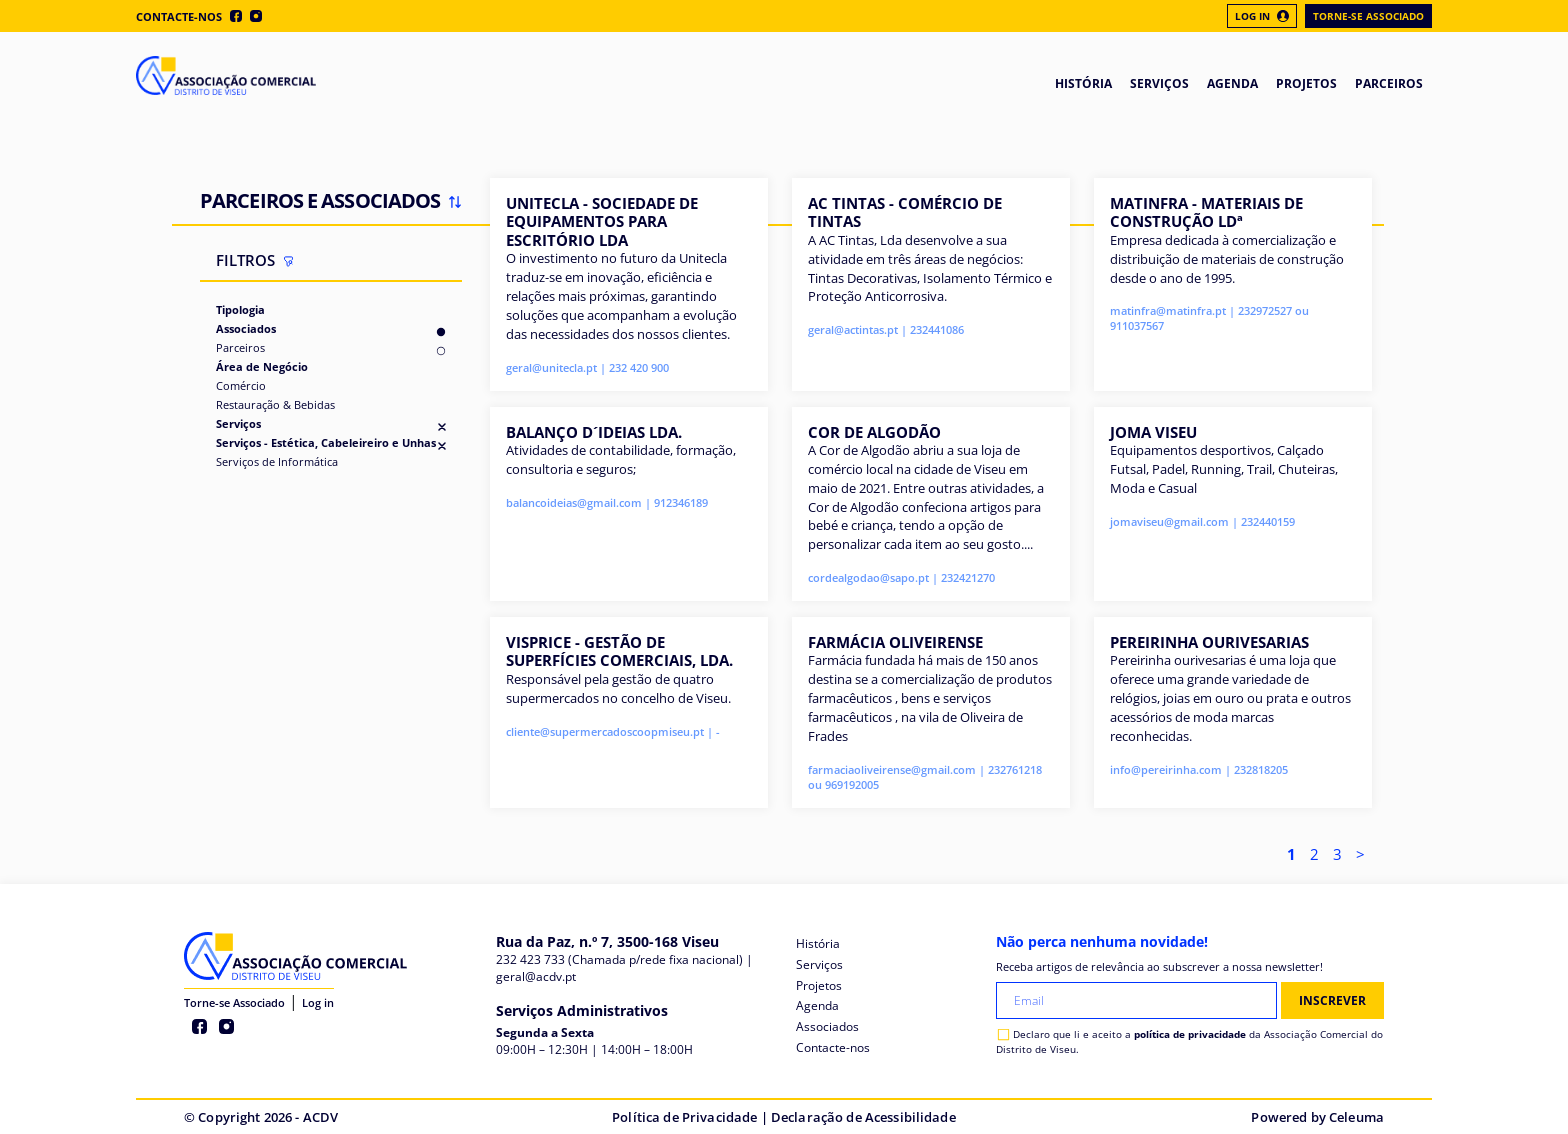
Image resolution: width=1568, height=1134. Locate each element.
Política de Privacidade (684, 1117)
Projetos (819, 985)
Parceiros (240, 347)
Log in (318, 1002)
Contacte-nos (179, 16)
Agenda (817, 1005)
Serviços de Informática (277, 461)
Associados (246, 328)
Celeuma (1356, 1117)
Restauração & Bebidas (275, 404)
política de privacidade (1190, 1034)
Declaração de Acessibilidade (863, 1117)
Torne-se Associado (1368, 16)
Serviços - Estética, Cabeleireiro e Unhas (326, 442)
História (818, 943)
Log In (1262, 16)
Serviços (238, 423)
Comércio (241, 385)
